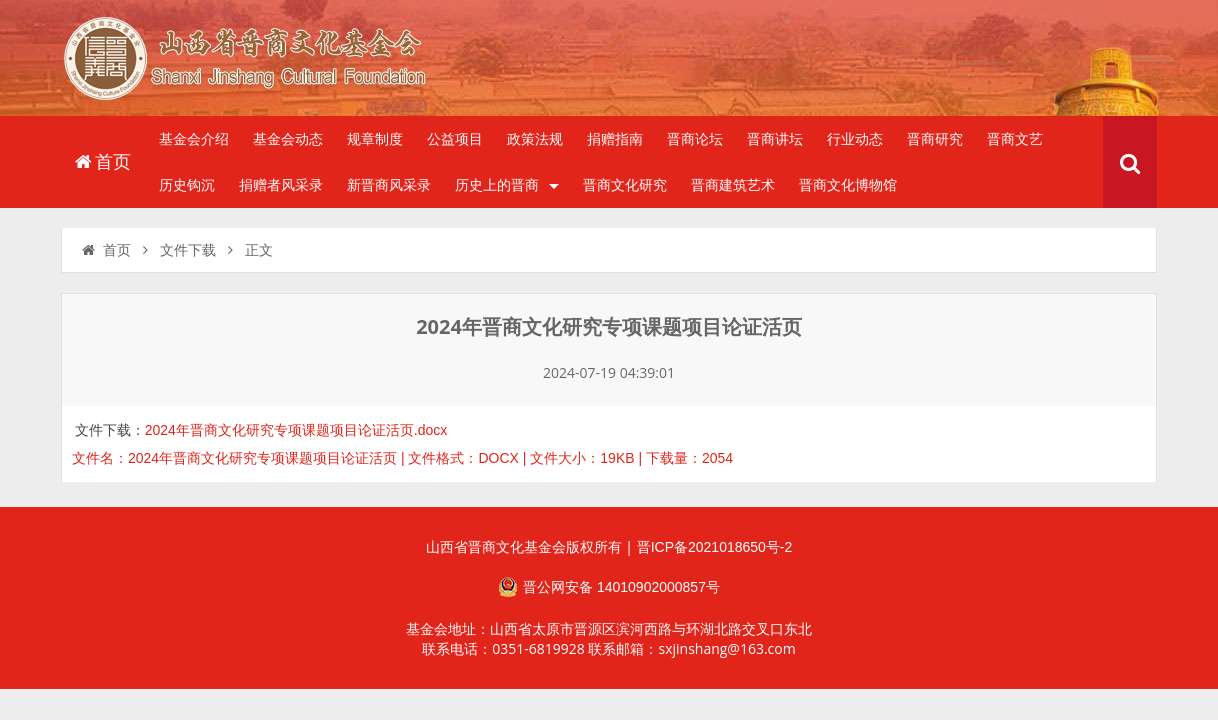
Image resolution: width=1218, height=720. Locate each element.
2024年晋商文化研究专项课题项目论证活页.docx (296, 430)
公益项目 (455, 139)
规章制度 (375, 139)
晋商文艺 (1015, 139)
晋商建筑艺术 (733, 185)
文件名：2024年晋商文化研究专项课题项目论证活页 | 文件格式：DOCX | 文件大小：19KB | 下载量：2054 (402, 458)
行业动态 (855, 139)
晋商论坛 (695, 139)
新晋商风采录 (389, 185)
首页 (101, 162)
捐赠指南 (615, 139)
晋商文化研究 (625, 185)
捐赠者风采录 (281, 185)
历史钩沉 (187, 185)
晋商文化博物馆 (848, 185)
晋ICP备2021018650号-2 (715, 547)
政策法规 (535, 139)
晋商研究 (935, 139)
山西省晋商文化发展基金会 (256, 62)
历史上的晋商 (507, 185)
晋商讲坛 (775, 139)
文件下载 (188, 250)
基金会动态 (288, 139)
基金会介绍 (194, 139)
